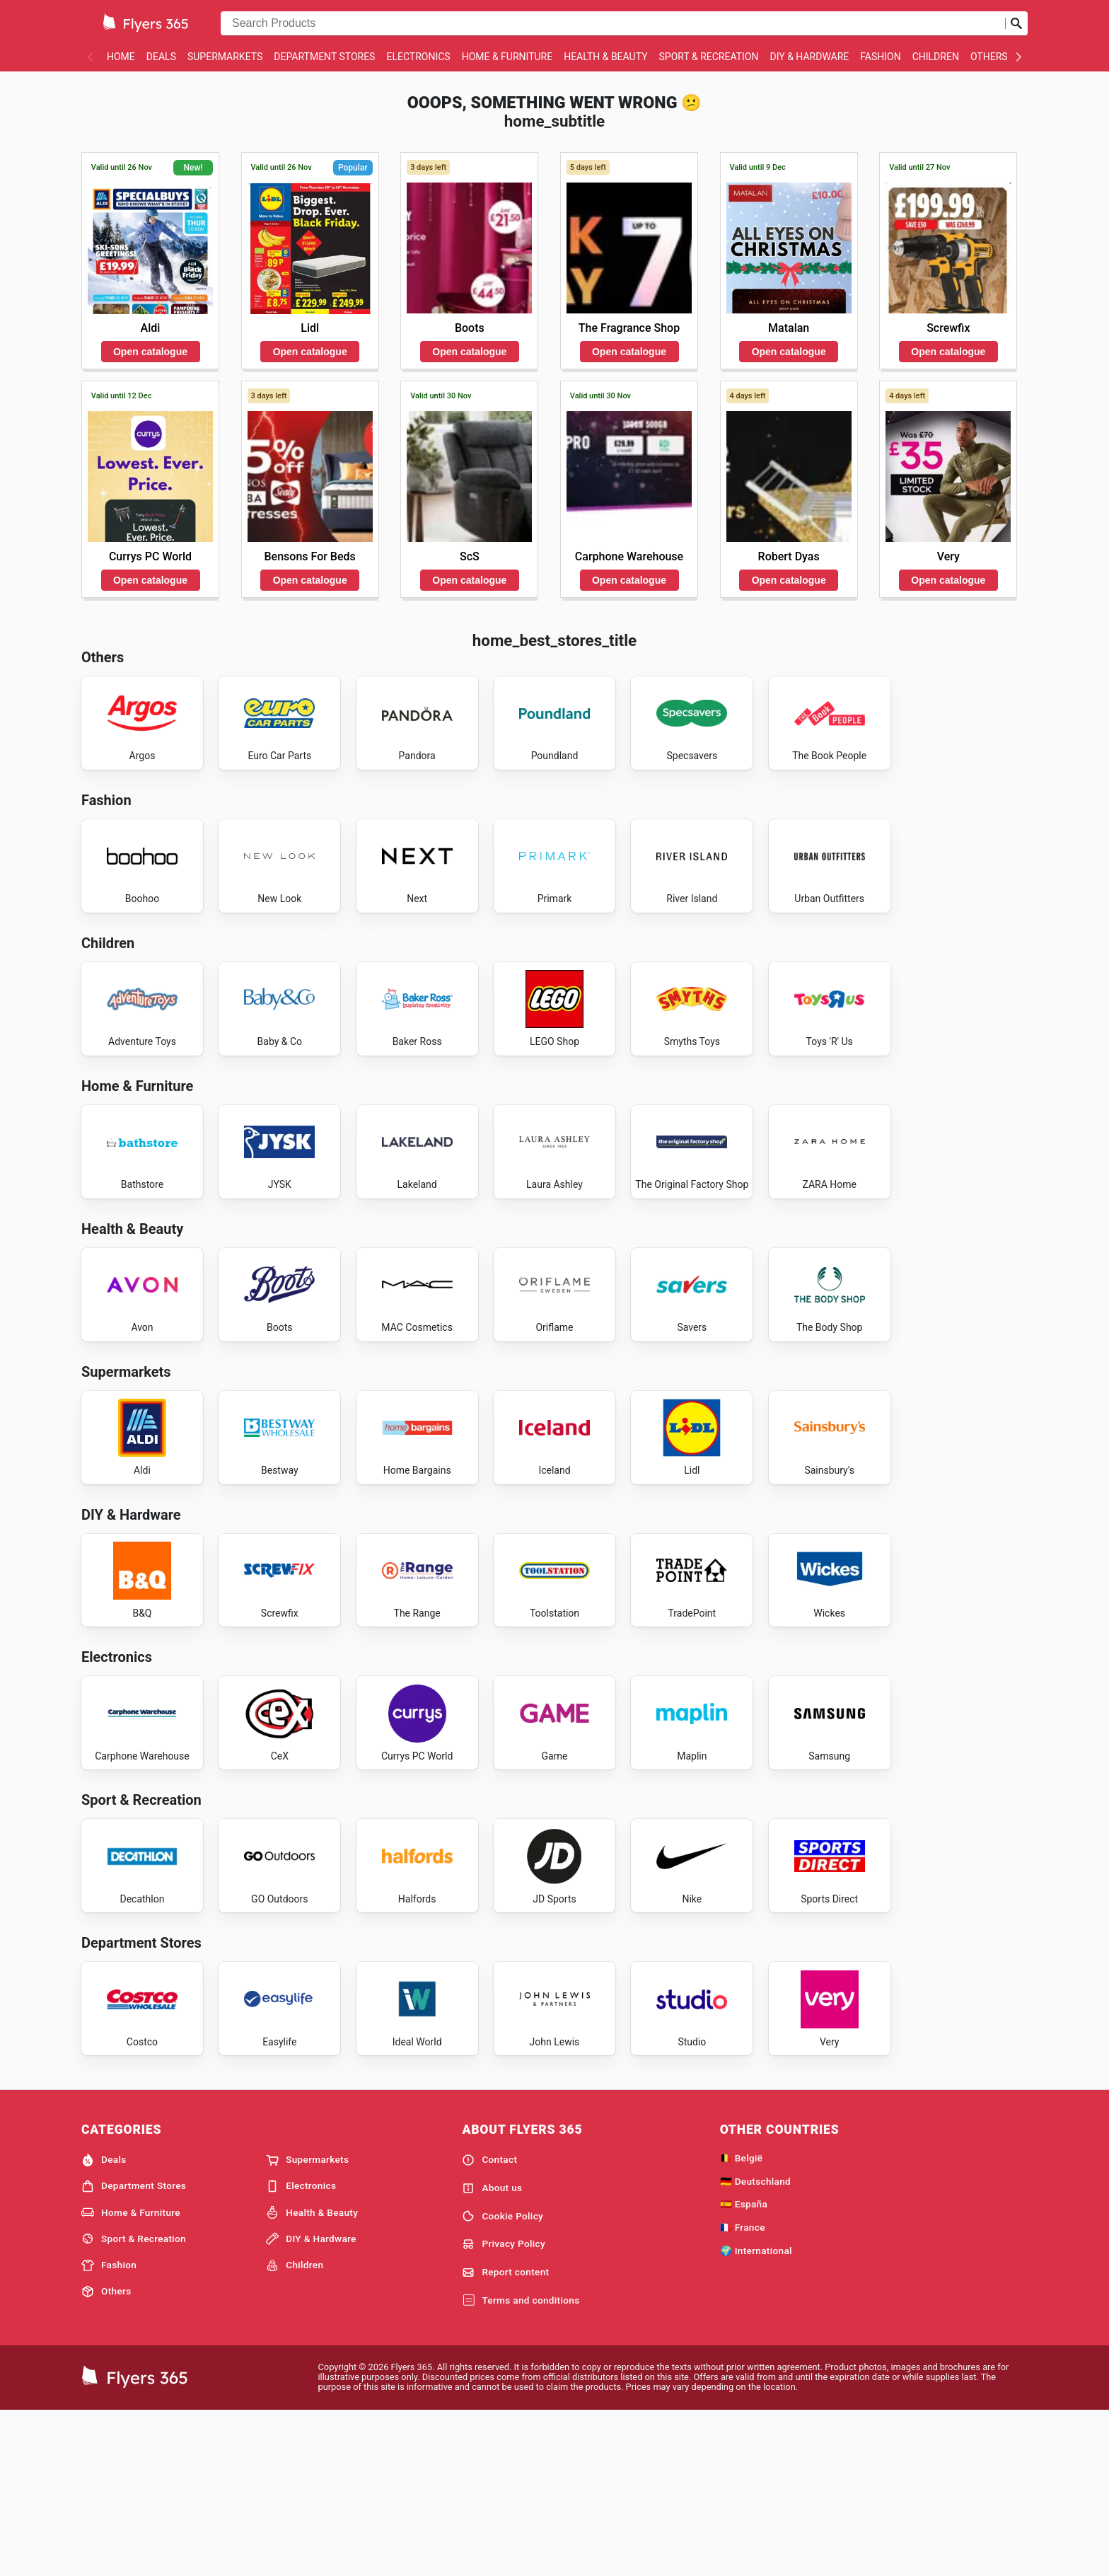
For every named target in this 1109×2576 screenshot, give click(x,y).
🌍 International (756, 2414)
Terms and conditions (520, 2463)
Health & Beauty (605, 56)
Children (935, 56)
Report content (505, 2436)
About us (492, 2351)
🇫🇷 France (742, 2390)
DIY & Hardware (809, 56)
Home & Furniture (507, 56)
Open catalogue (150, 351)
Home (121, 56)
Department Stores (324, 56)
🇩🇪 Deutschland (755, 2344)
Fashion (880, 56)
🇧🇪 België (741, 2320)
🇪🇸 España (743, 2367)
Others (989, 56)
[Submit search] (1016, 23)
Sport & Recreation (709, 56)
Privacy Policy (503, 2407)
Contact (489, 2322)
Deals (161, 56)
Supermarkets (224, 56)
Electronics (418, 56)
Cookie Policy (502, 2379)
